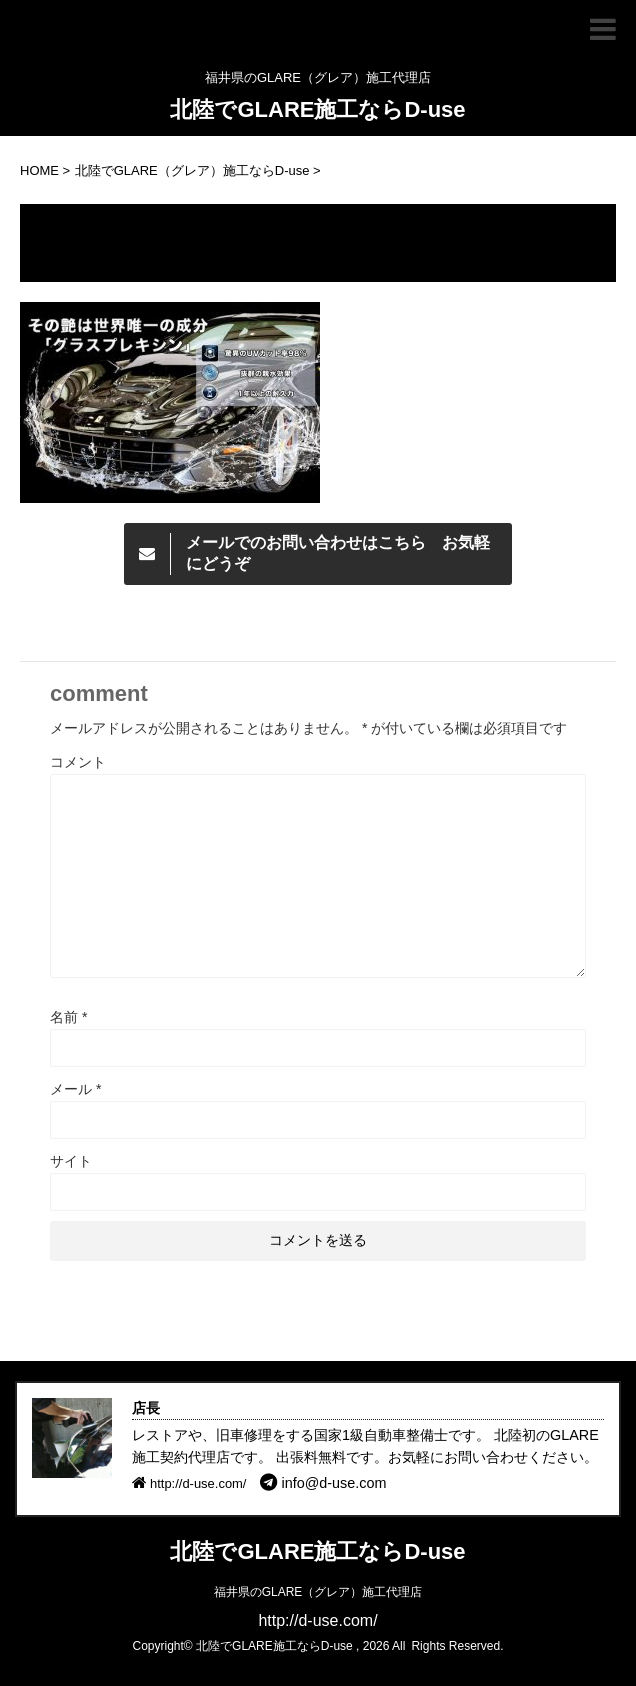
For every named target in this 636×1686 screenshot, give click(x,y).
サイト (71, 1161)
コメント (78, 762)
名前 (68, 1017)
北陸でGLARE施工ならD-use (317, 109)
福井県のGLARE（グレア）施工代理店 (318, 1592)
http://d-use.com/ (317, 1620)
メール (75, 1089)
